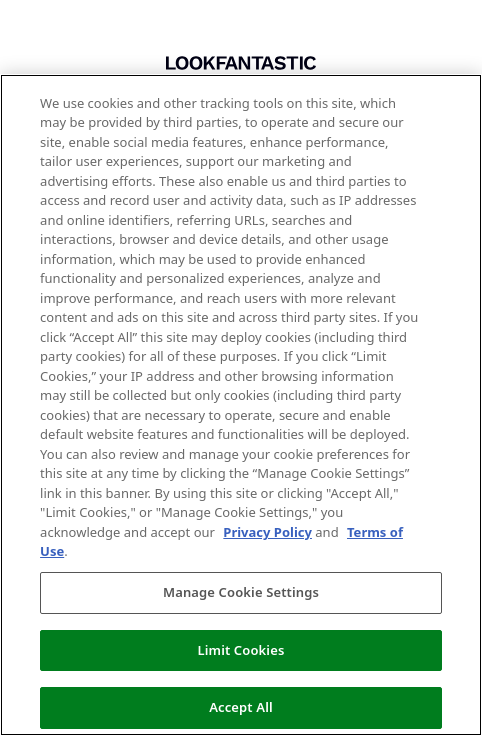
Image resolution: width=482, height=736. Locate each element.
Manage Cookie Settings (241, 592)
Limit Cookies (241, 650)
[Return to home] (241, 63)
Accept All (241, 707)
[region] (241, 405)
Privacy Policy (267, 532)
